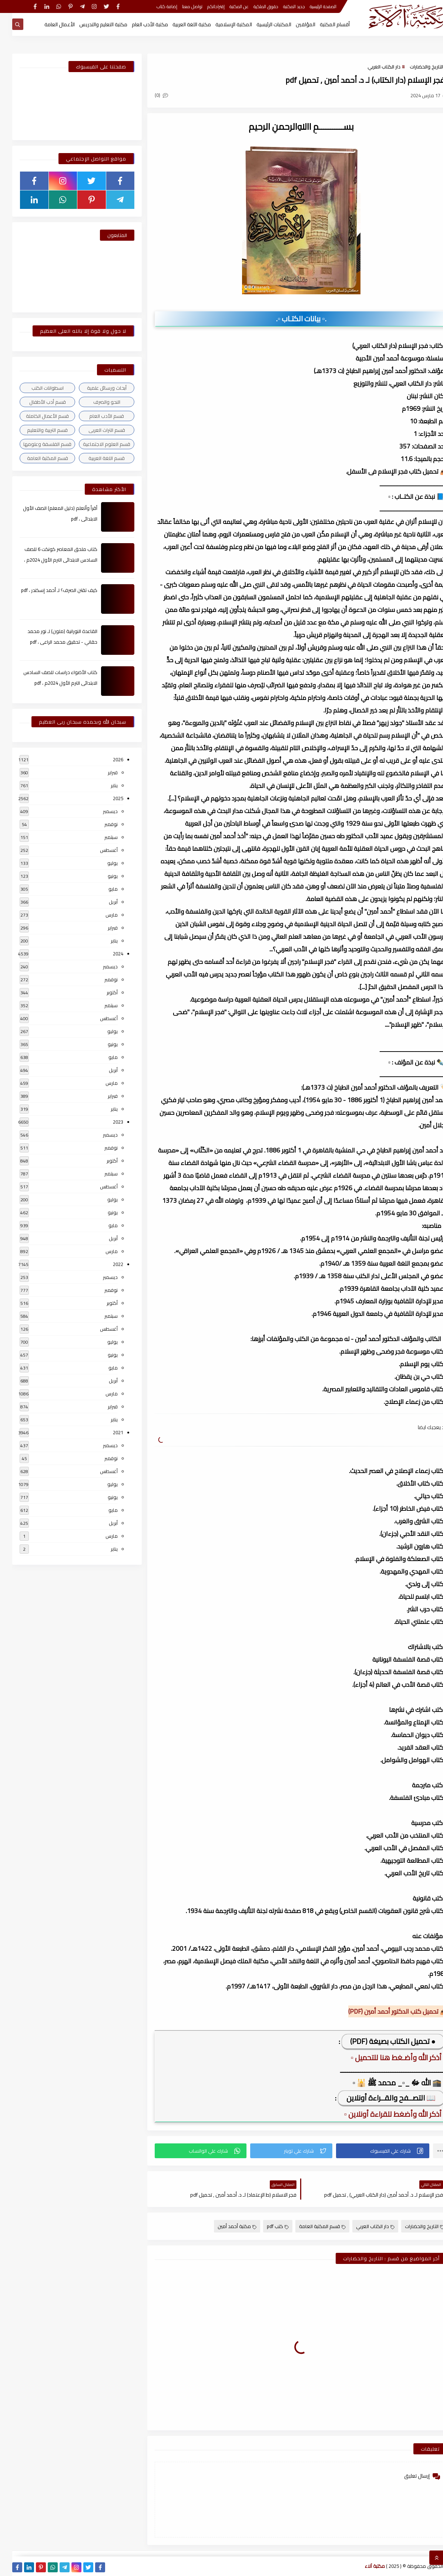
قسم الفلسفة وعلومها (35, 444)
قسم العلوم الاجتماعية (94, 444)
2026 (106, 759)
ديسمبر (98, 811)
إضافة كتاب (154, 6)
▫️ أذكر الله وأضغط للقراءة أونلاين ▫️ (382, 2114)
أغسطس (96, 850)
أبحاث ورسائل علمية (94, 387)
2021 (106, 1432)
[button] (370, 2150)
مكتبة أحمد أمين (224, 2226)
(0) (149, 95)
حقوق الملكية (253, 6)
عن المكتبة (226, 6)
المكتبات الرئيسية (261, 24)
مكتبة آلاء (363, 2566)
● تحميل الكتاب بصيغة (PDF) (380, 2041)
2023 (106, 1121)
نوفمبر (98, 824)
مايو (100, 888)
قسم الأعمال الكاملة (35, 416)
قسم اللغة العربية (94, 458)
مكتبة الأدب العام (138, 24)
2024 (106, 953)
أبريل (101, 901)
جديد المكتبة (282, 6)
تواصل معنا (180, 6)
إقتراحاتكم (203, 6)
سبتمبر (98, 837)
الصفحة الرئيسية (311, 6)
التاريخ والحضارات (414, 66)
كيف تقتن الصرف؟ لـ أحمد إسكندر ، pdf (47, 590)
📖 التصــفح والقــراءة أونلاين (378, 2098)
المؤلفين (293, 24)
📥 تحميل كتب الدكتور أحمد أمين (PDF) (386, 2011)
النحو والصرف (94, 401)
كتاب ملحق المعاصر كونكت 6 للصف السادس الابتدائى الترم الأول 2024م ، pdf (48, 560)
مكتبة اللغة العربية (179, 24)
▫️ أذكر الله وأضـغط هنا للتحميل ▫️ (386, 2057)
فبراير (100, 772)
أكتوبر (99, 992)
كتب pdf (265, 2226)
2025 (106, 798)
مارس (99, 914)
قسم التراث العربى (94, 430)
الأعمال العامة (47, 24)
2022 (106, 1264)
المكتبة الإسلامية (221, 24)
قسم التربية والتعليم (35, 430)
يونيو (100, 875)
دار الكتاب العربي (371, 66)
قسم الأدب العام (94, 416)
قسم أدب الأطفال (35, 401)
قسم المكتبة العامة (310, 2226)
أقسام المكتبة (323, 24)
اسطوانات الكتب (35, 387)
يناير (101, 785)
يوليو (100, 863)
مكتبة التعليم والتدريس (91, 24)
